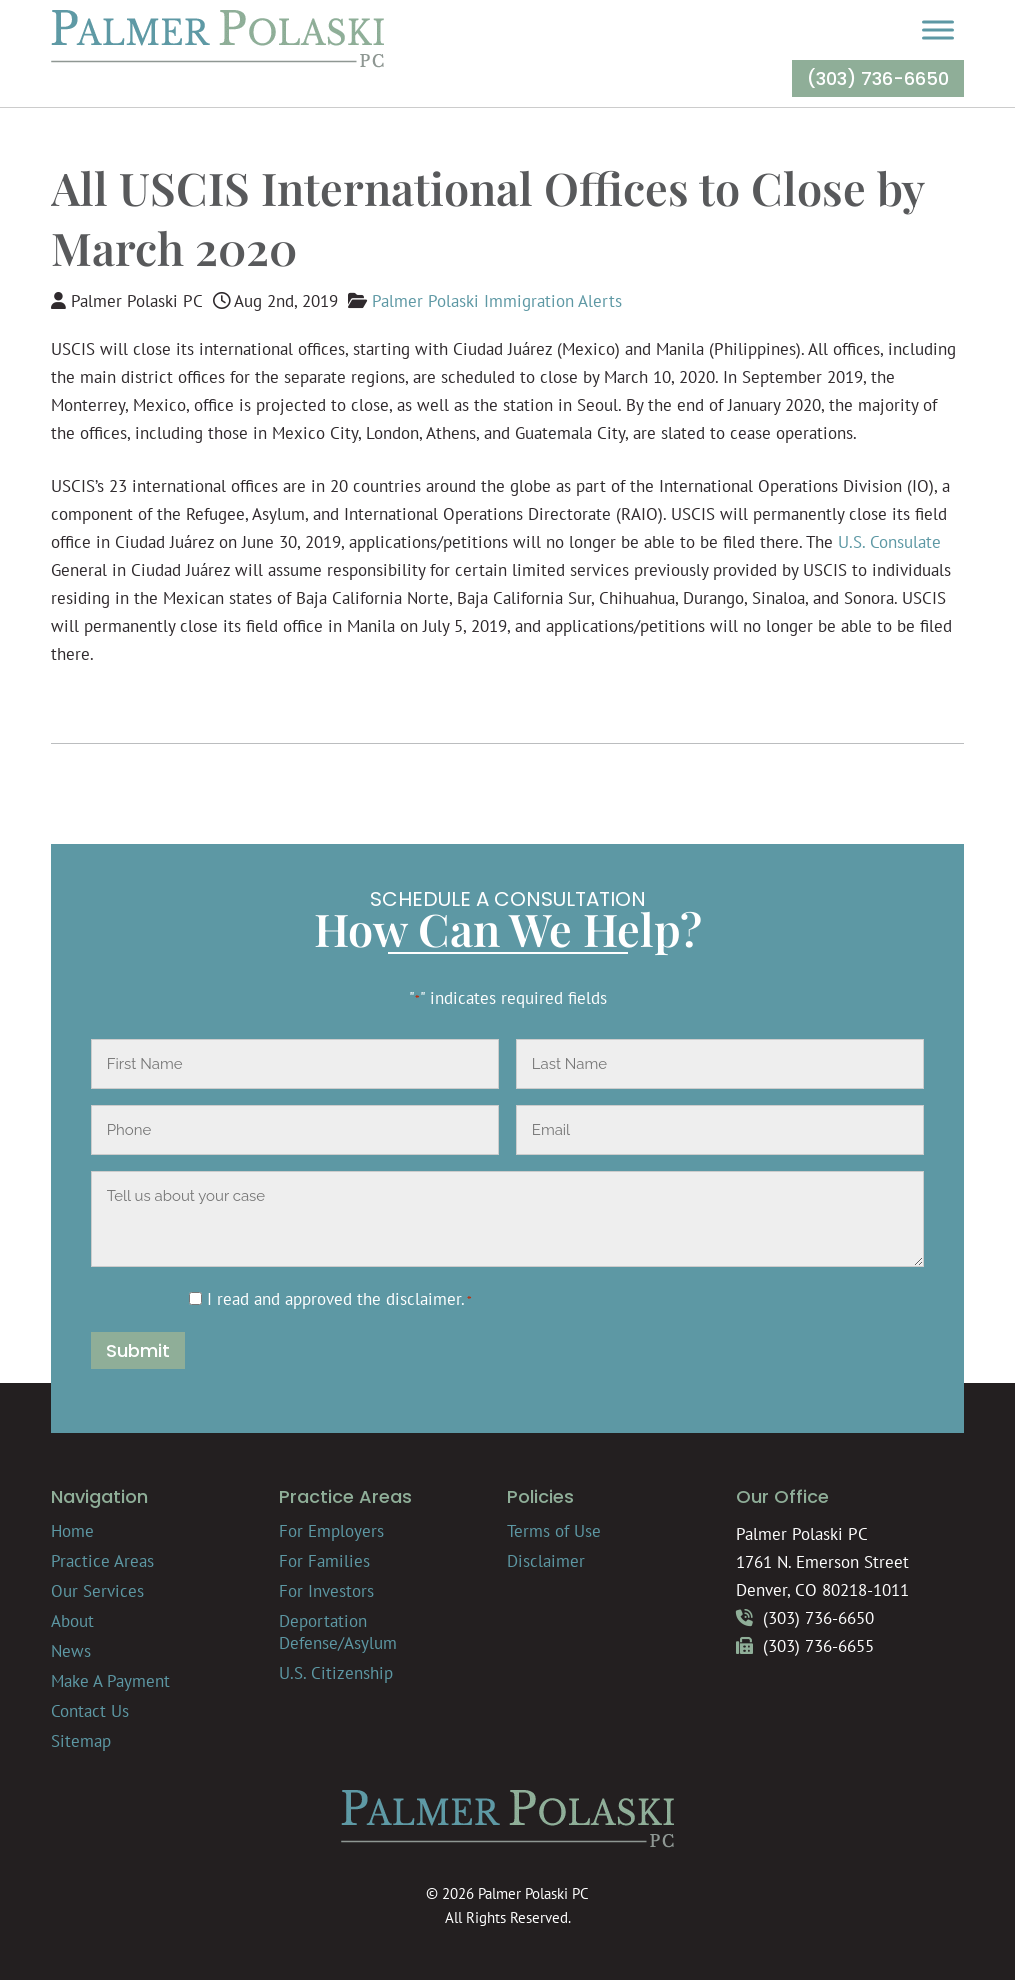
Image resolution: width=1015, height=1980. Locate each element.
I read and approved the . (339, 1299)
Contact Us (90, 1711)
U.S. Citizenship (336, 1673)
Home (72, 1531)
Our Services (97, 1591)
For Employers (331, 1531)
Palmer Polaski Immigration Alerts (497, 301)
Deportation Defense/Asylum (338, 1632)
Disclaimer (546, 1561)
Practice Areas (102, 1561)
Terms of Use (554, 1531)
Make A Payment (110, 1681)
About (72, 1621)
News (71, 1651)
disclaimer (423, 1299)
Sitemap (81, 1741)
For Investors (326, 1591)
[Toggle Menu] (938, 29)
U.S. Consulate (889, 542)
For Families (324, 1561)
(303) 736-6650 (878, 78)
